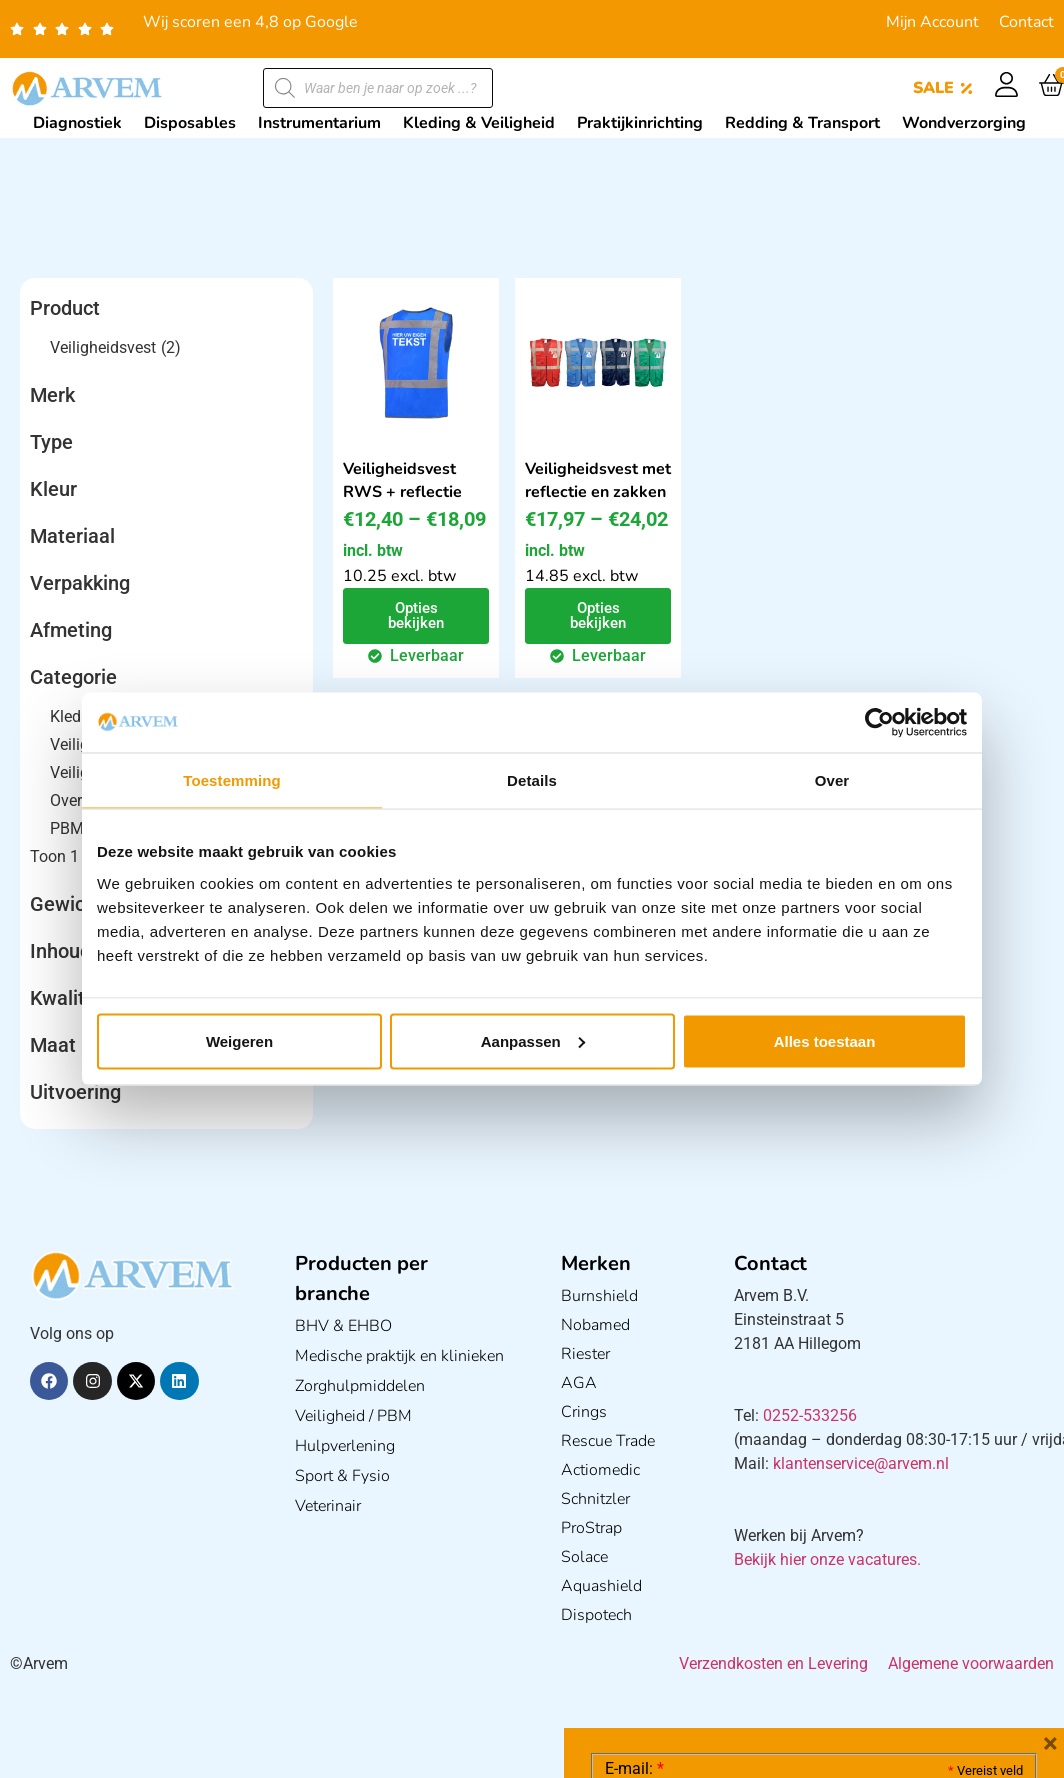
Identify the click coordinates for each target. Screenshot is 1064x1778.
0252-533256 (810, 1415)
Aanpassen (533, 1040)
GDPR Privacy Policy (850, 1650)
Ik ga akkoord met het (764, 1651)
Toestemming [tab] (232, 780)
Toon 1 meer (74, 856)
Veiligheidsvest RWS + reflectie (402, 480)
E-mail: (634, 1469)
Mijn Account (932, 22)
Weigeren (239, 1040)
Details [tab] (532, 780)
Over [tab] (832, 780)
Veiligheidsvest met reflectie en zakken (598, 480)
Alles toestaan (825, 1040)
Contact (1026, 22)
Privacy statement (952, 1606)
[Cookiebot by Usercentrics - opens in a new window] (879, 723)
